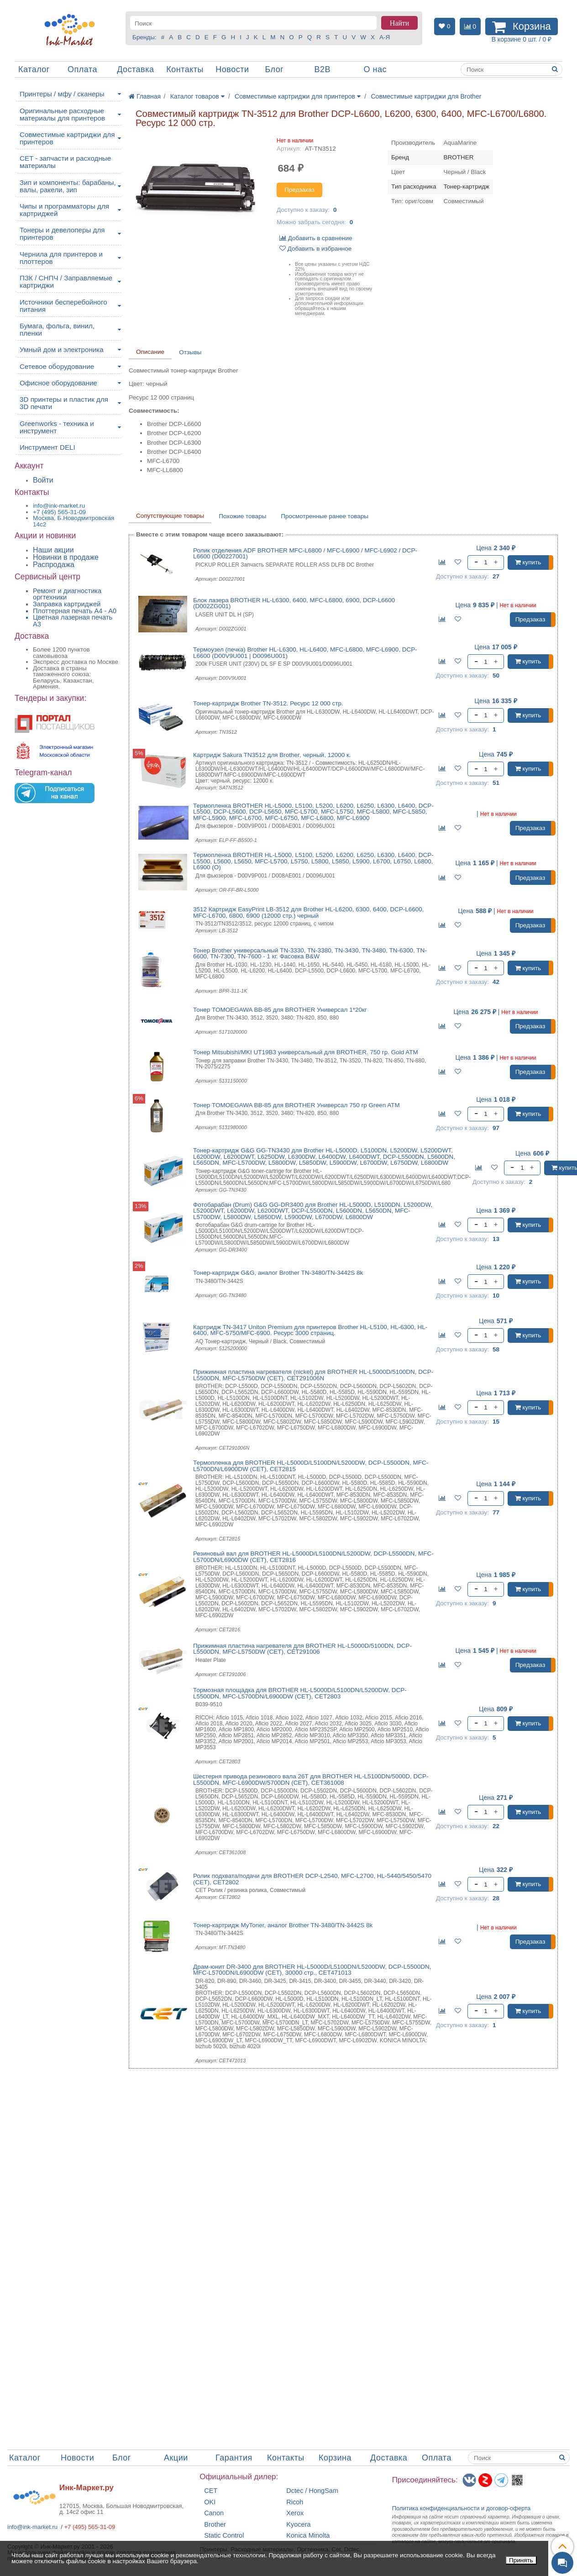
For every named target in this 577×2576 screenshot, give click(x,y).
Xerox (295, 2513)
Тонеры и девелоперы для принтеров (62, 233)
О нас (375, 69)
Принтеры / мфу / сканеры (62, 94)
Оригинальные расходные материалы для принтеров (62, 114)
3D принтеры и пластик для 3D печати (64, 402)
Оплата (82, 69)
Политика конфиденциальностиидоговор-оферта (461, 2508)
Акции (176, 2457)
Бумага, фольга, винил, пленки (57, 329)
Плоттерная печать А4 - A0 (74, 611)
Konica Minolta (308, 2535)
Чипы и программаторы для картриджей (64, 209)
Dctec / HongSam (312, 2490)
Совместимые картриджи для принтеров (67, 138)
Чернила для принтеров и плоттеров (61, 257)
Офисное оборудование (58, 383)
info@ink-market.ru (32, 2526)
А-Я (384, 37)
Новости (232, 69)
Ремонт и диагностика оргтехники (67, 594)
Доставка (135, 69)
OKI (209, 2502)
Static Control (224, 2535)
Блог (274, 69)
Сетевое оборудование (57, 366)
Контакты (185, 69)
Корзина (335, 2457)
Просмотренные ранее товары (324, 516)
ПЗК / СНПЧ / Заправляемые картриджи (66, 281)
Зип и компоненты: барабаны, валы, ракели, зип (68, 186)
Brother (215, 2524)
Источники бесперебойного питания (63, 305)
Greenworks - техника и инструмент (57, 427)
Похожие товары (242, 516)
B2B (322, 69)
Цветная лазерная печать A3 (72, 621)
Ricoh (294, 2502)
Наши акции (53, 550)
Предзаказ (299, 189)
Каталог (34, 69)
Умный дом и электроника (62, 349)
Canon (214, 2513)
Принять (521, 2560)
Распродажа (53, 564)
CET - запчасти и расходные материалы (65, 161)
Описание (150, 351)
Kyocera (298, 2524)
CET (210, 2490)
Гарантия (233, 2457)
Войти (43, 480)
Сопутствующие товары (170, 515)
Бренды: (144, 37)
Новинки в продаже (66, 557)
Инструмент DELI (47, 447)
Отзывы (190, 352)
